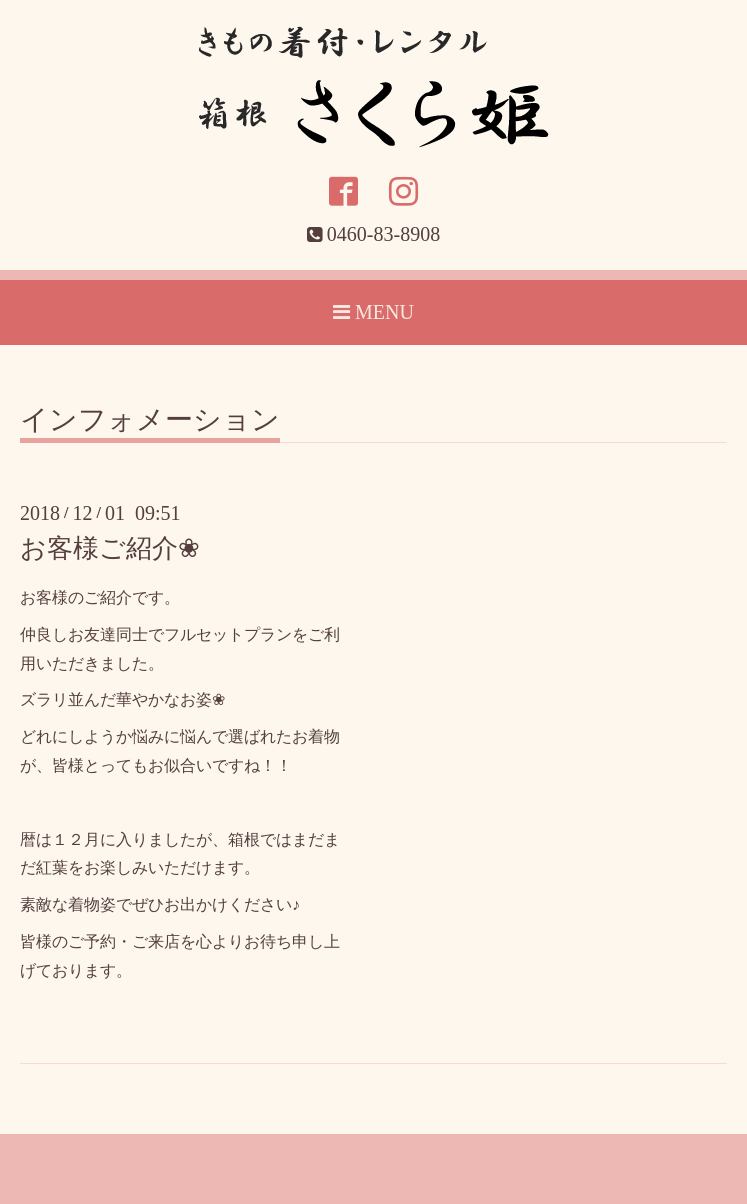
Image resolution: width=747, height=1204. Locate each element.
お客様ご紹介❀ (110, 548)
